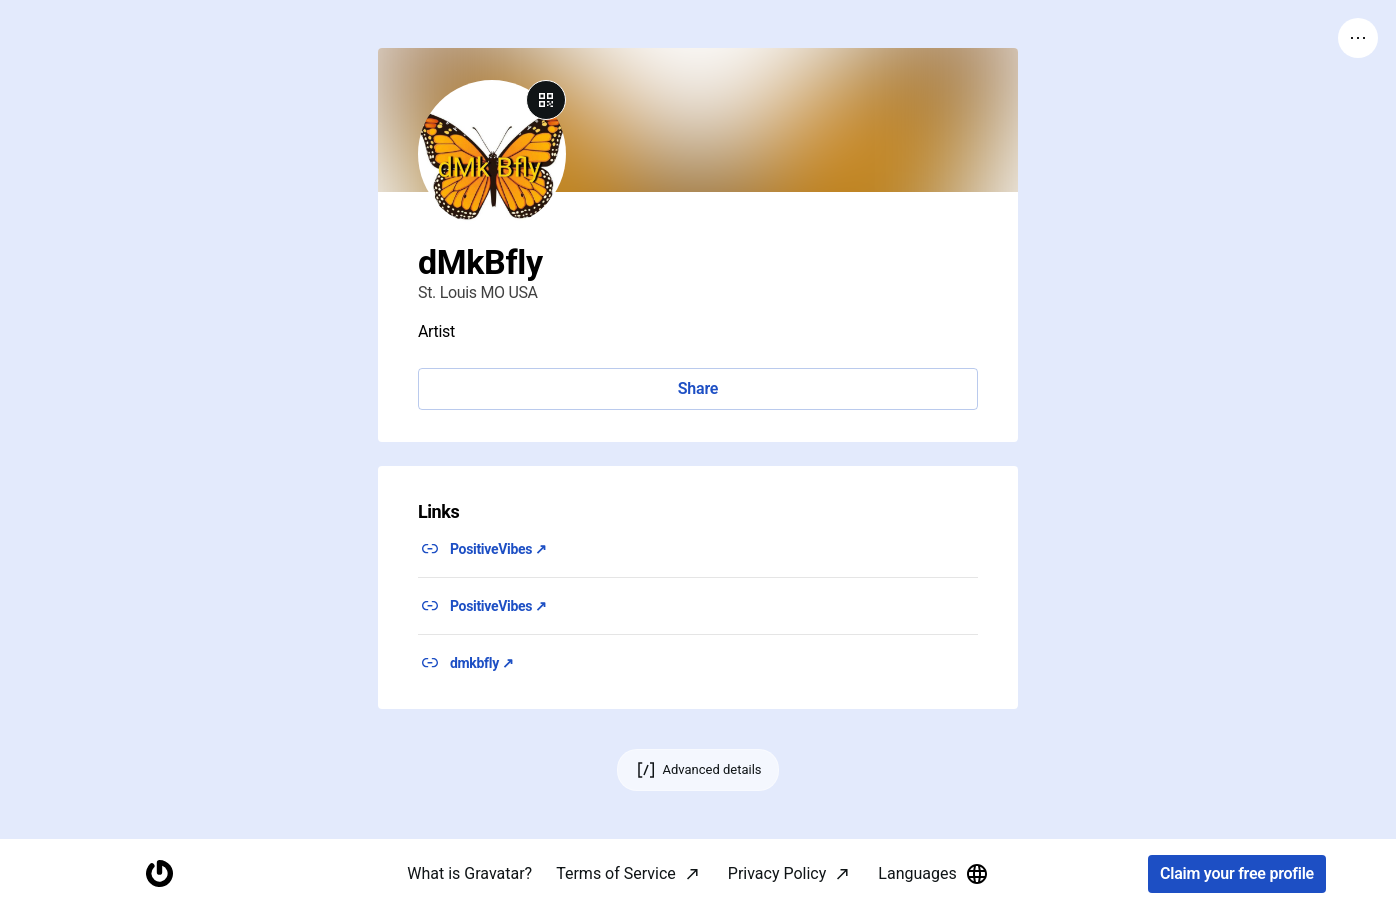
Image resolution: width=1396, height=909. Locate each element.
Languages (933, 874)
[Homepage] (159, 874)
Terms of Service (616, 873)
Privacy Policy (777, 873)
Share (698, 388)
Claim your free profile (1237, 874)
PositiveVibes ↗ (498, 549)
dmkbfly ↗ (482, 663)
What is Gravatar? (469, 873)
